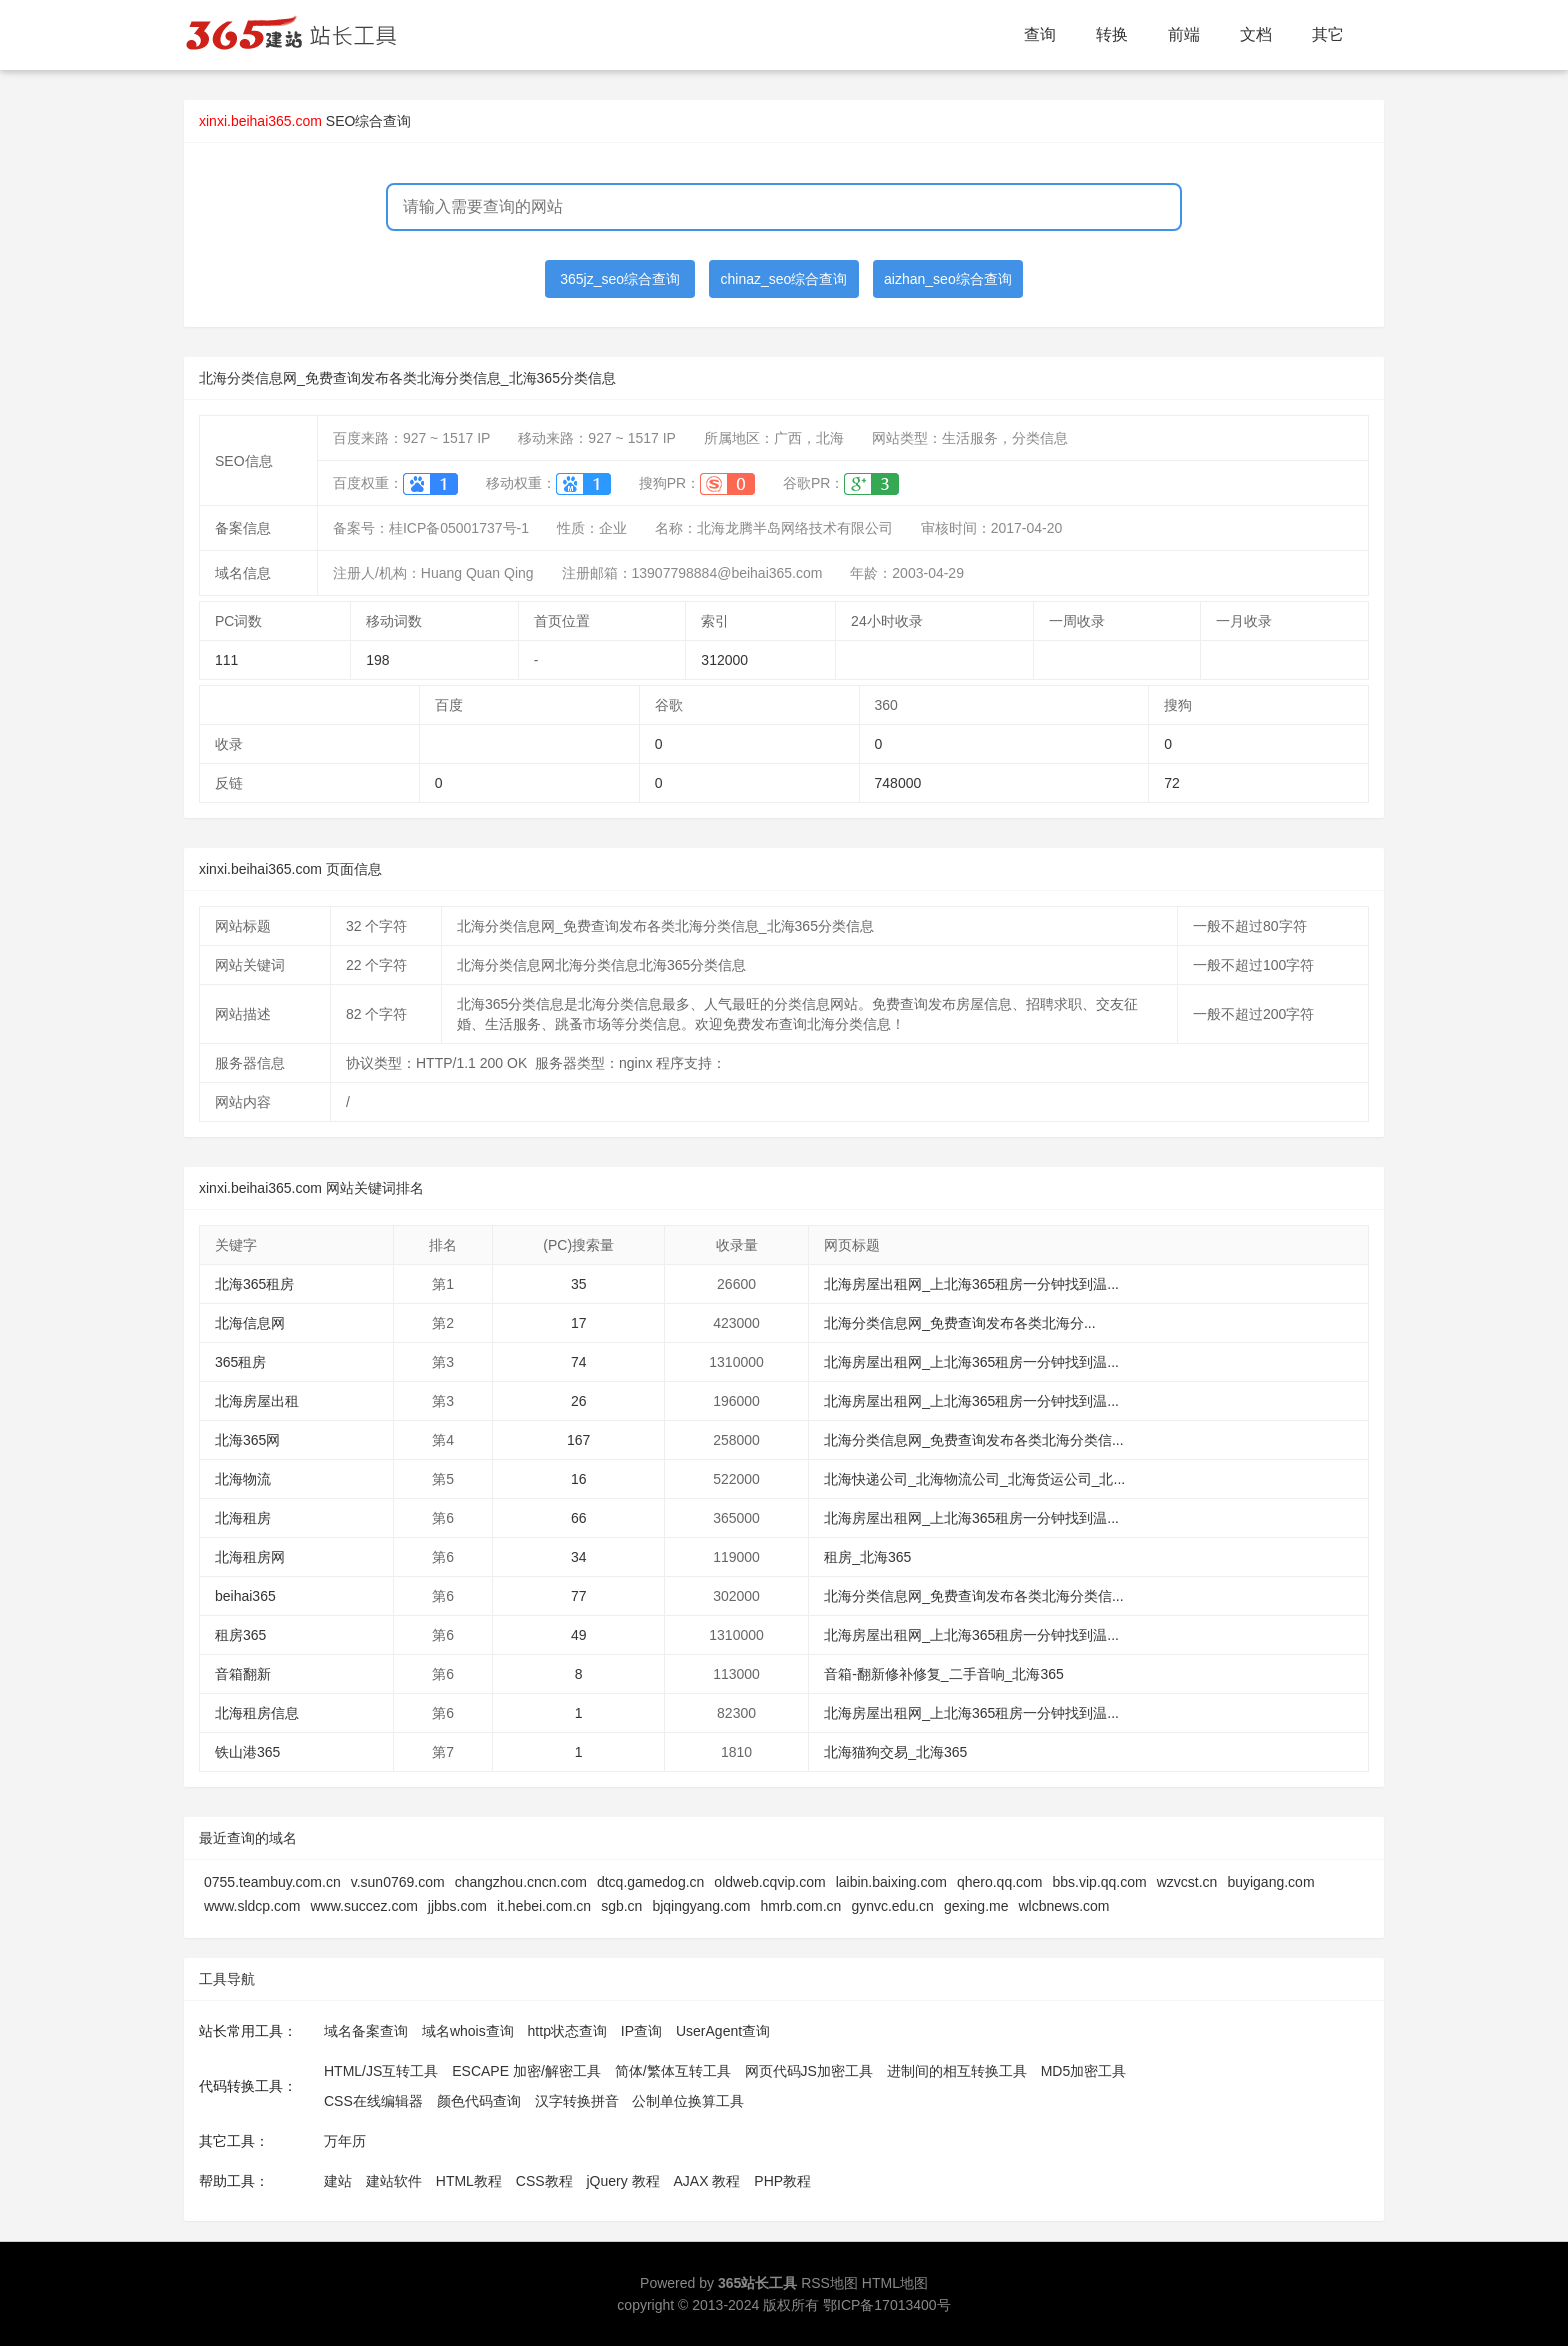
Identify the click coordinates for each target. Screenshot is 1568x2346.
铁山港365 (247, 1752)
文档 (1256, 34)
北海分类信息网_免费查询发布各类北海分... (959, 1323)
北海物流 (243, 1479)
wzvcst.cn (1187, 1882)
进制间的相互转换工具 (957, 2071)
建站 (338, 2181)
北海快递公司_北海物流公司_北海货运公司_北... (974, 1479)
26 (579, 1401)
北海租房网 (250, 1557)
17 (579, 1323)
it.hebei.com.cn (544, 1906)
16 (579, 1479)
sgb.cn (621, 1906)
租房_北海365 (867, 1557)
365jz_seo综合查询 (620, 279)
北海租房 (243, 1518)
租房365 (240, 1635)
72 (1172, 783)
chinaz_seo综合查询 (784, 279)
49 (579, 1635)
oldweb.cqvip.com (769, 1882)
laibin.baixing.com (891, 1882)
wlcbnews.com (1063, 1906)
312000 (724, 660)
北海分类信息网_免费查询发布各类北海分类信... (973, 1440)
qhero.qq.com (1000, 1882)
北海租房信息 (257, 1713)
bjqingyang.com (701, 1906)
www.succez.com (363, 1906)
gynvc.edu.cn (892, 1906)
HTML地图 (895, 2283)
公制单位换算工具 (688, 2101)
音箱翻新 (243, 1674)
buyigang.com (1270, 1882)
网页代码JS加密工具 (809, 2071)
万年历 (345, 2141)
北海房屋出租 (257, 1401)
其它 (1328, 34)
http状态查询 (567, 2031)
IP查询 (641, 2031)
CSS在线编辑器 (373, 2101)
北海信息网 (250, 1323)
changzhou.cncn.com (521, 1882)
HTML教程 (469, 2181)
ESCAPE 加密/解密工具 (526, 2071)
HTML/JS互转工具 (381, 2071)
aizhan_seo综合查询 (948, 279)
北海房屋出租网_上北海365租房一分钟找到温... (971, 1284)
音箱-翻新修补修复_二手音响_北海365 (944, 1674)
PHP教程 (782, 2181)
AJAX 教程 (707, 2181)
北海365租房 (254, 1284)
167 (578, 1440)
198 (377, 660)
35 (579, 1284)
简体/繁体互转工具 (673, 2071)
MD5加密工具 (1084, 2071)
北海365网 (247, 1440)
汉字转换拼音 (577, 2101)
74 (579, 1362)
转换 (1112, 34)
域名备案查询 (366, 2031)
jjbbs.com (457, 1906)
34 (579, 1557)
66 (579, 1518)
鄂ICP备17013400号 (887, 2305)
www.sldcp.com (252, 1906)
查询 (1040, 34)
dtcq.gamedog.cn (650, 1882)
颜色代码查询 (479, 2101)
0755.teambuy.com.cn (272, 1882)
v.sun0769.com (398, 1882)
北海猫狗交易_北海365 (895, 1752)
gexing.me (976, 1906)
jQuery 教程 (622, 2181)
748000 (898, 783)
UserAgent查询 (723, 2031)
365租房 (240, 1362)
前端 (1184, 34)
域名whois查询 (468, 2031)
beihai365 (245, 1596)
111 (226, 660)
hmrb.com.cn (800, 1906)
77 (579, 1596)
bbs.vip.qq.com (1100, 1882)
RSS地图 (829, 2283)
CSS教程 (544, 2181)
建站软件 (394, 2181)
